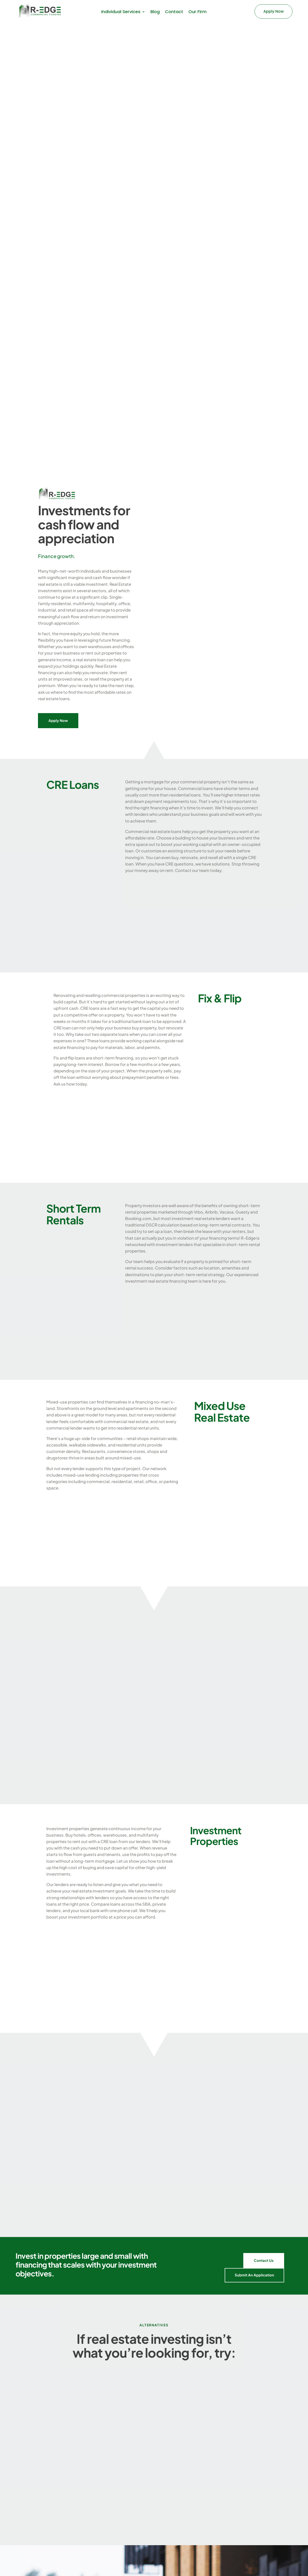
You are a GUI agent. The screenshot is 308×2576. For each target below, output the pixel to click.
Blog (155, 12)
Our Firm (197, 12)
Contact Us (264, 2260)
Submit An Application (254, 2275)
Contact (174, 12)
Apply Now (273, 11)
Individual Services (120, 12)
